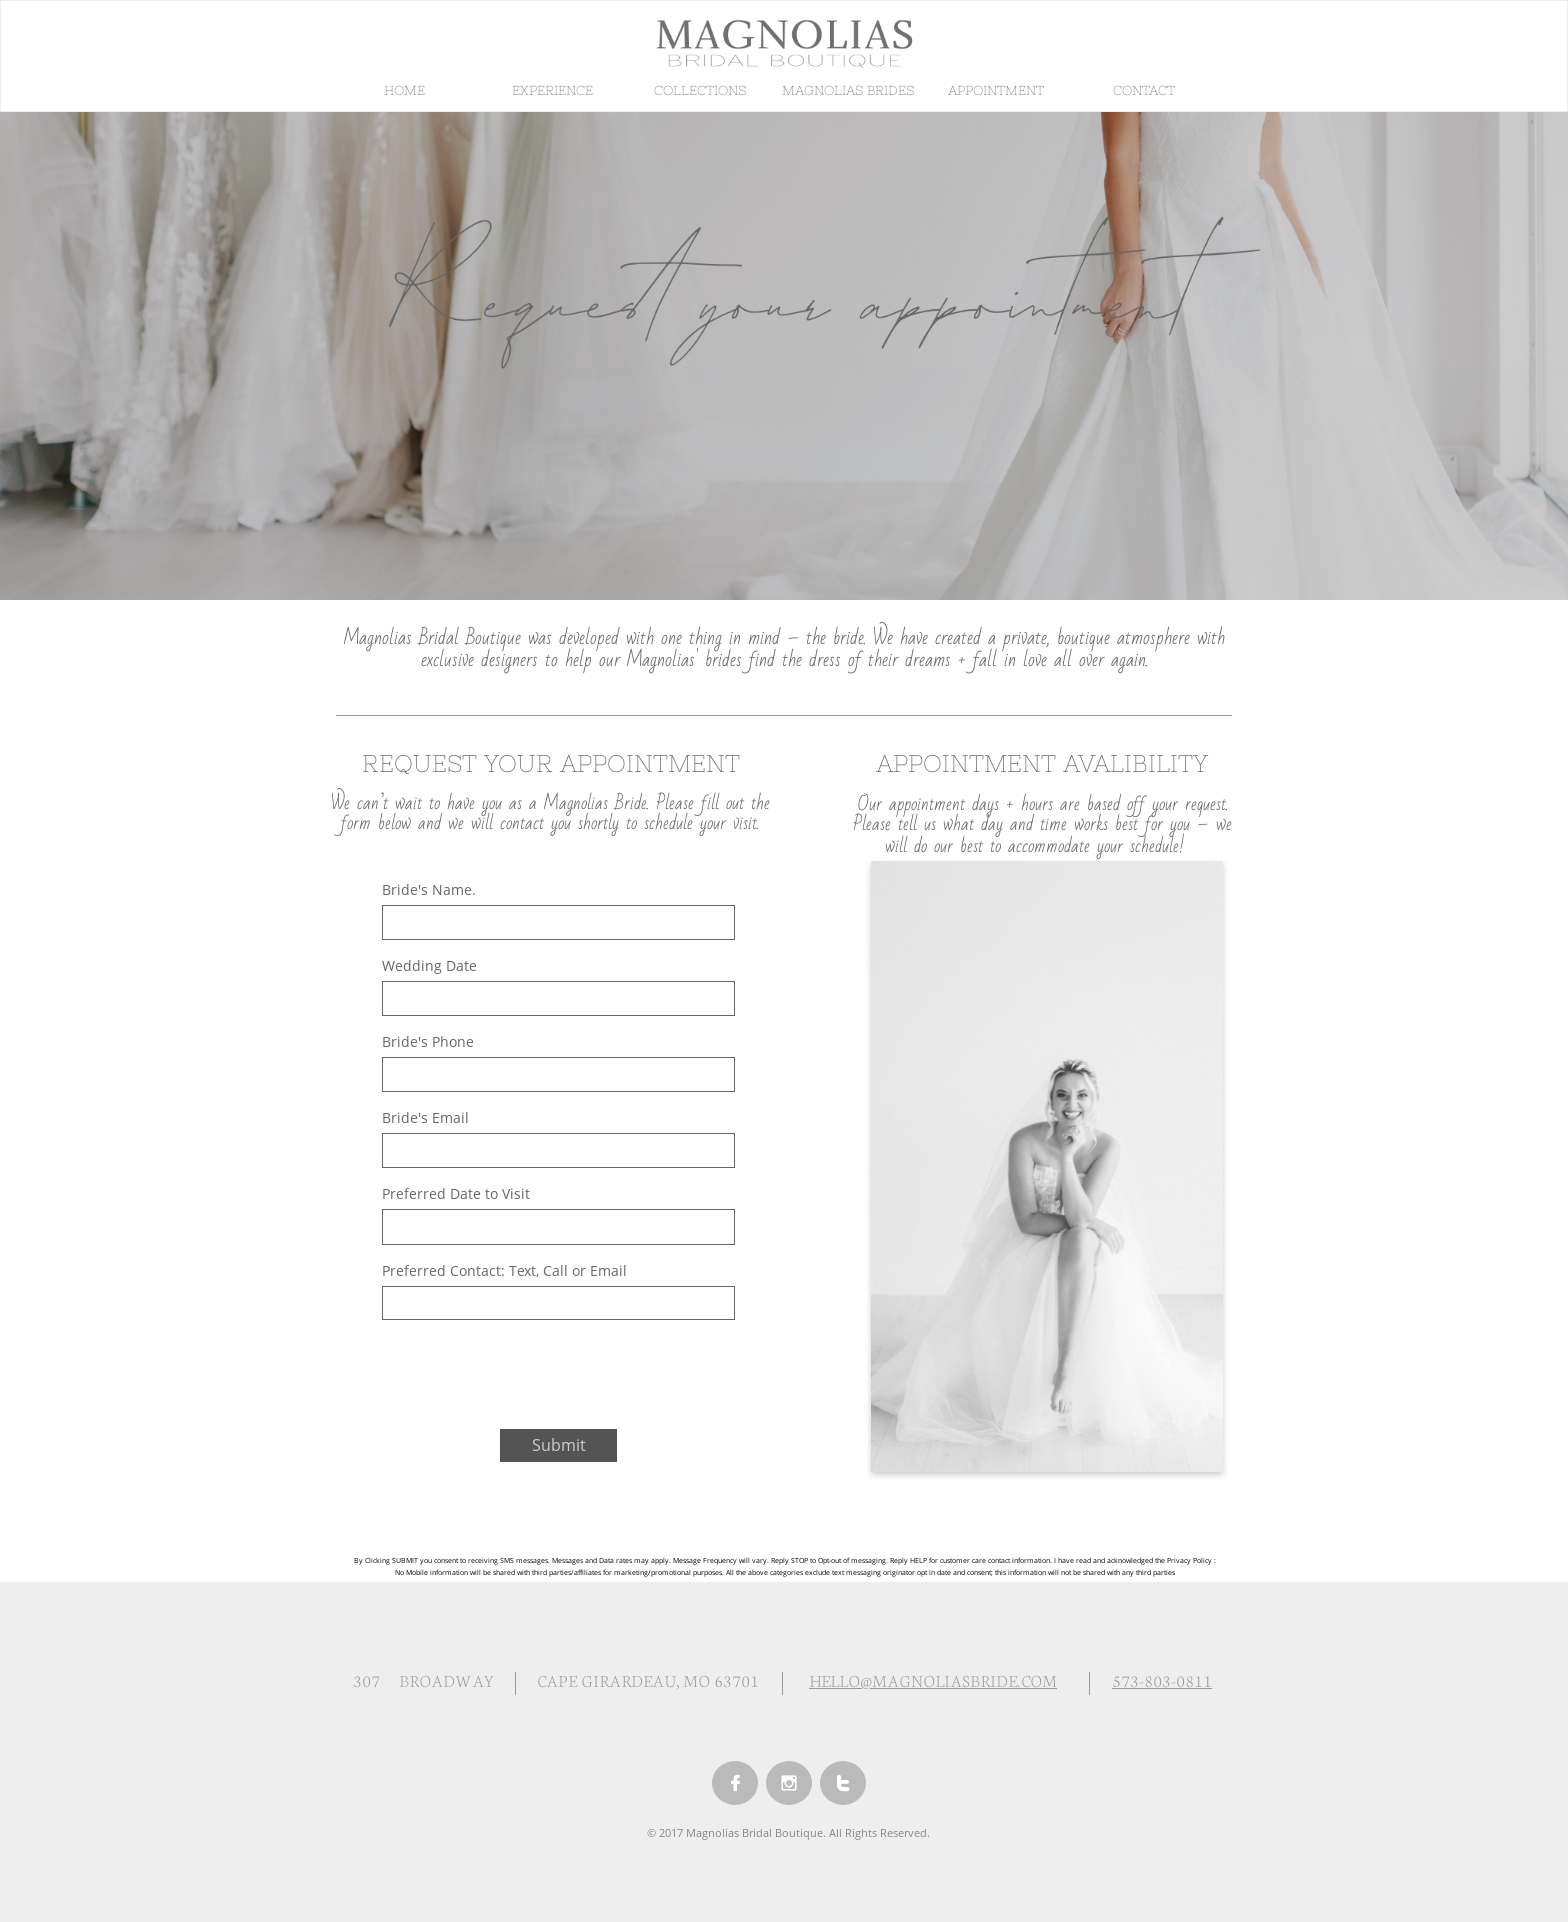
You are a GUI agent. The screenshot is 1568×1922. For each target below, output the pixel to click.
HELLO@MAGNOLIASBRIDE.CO (925, 1679)
